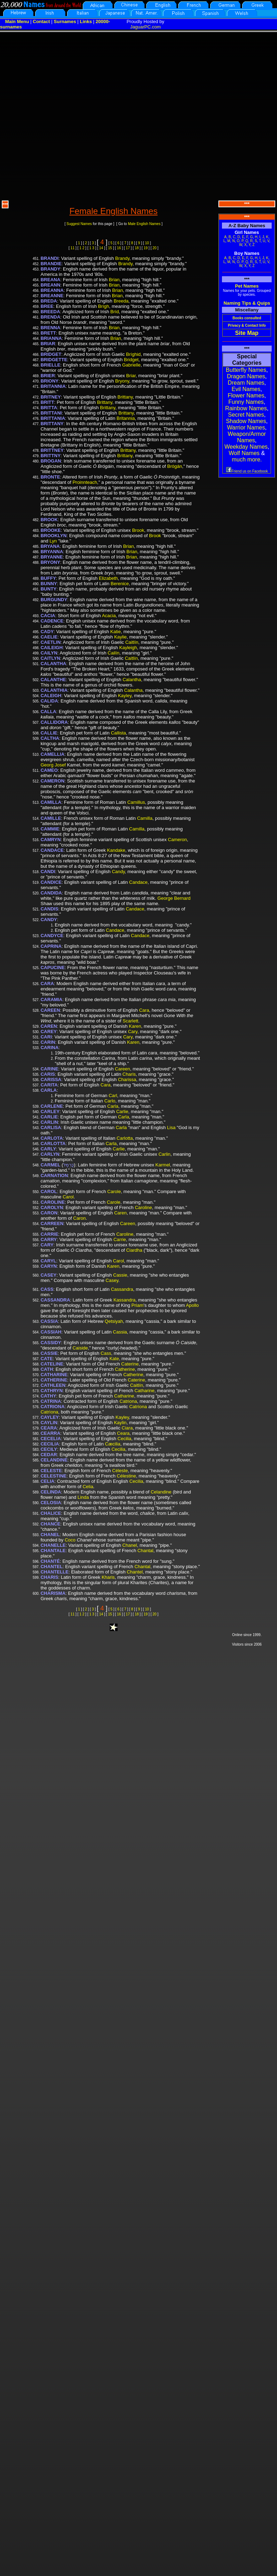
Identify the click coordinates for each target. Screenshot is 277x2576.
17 (128, 248)
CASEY (48, 1275)
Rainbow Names (246, 408)
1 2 (81, 248)
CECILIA (49, 1444)
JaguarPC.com (145, 27)
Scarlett (130, 1021)
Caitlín (131, 642)
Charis (129, 1074)
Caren (120, 1212)
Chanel (129, 1545)
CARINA (49, 1047)
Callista (118, 733)
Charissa (127, 1079)
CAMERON (52, 781)
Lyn (53, 541)
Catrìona (49, 1412)
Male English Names (144, 224)
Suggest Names (79, 224)
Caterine (129, 1364)
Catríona (138, 1406)
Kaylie (120, 637)
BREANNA (52, 290)
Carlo (109, 1100)
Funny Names (246, 402)
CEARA (48, 1428)
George (165, 898)
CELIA (47, 1481)
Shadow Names (246, 421)
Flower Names (246, 395)
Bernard (182, 898)
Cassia (120, 1332)
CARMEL (50, 1164)
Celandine (161, 1492)
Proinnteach (84, 482)
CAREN (48, 1026)
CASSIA (49, 1321)
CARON (49, 1212)
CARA (47, 983)
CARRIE (49, 1234)
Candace (138, 882)
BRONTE (50, 477)
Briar (131, 375)
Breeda (121, 301)
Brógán (174, 466)
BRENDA (50, 317)
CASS (46, 1289)
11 (73, 248)
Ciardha (134, 1250)
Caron (79, 1218)
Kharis (108, 1577)
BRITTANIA (52, 418)
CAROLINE (52, 1202)
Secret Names (246, 415)
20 (155, 248)
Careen (122, 1068)
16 (119, 248)
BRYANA (50, 546)
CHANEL (50, 1534)
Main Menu (17, 21)
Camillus (136, 802)
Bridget (131, 359)
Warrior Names (246, 427)
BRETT (48, 333)
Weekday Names (246, 447)
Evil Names (246, 389)
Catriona (128, 1401)
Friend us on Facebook (247, 471)
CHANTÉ (50, 1561)
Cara (144, 1010)
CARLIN (49, 1122)
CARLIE (49, 1116)
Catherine (125, 1369)
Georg (46, 765)
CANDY (48, 919)
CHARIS (49, 1577)
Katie (115, 631)
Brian (114, 279)
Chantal (145, 1550)
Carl (113, 1095)
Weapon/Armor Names (247, 437)
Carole (114, 1191)
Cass (106, 1353)
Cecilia (124, 1438)
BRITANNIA (53, 386)
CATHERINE (53, 1380)
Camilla (144, 818)
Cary (132, 1031)
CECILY (48, 1449)
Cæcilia (112, 1444)
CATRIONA (52, 1406)
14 (101, 248)
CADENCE (51, 621)
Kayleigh (128, 647)
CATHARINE (53, 1374)
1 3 (91, 248)
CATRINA (50, 1401)
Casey (111, 1280)
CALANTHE (53, 679)
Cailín (113, 653)
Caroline (143, 1207)
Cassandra (122, 1289)
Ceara (123, 1433)
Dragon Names (246, 376)
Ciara (127, 1428)
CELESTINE (53, 1476)
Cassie (120, 1275)
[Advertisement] (79, 115)
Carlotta (124, 1138)
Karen (135, 1026)
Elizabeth (108, 578)
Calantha (132, 679)
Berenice (120, 583)
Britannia (125, 418)
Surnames (65, 21)
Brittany (125, 397)
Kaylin (120, 1422)
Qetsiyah (114, 1321)
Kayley (124, 695)
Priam (137, 1305)
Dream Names (246, 383)
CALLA (48, 711)
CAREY (48, 1031)
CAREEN (50, 1010)
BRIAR (47, 343)
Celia (88, 1486)
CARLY (48, 1148)
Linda (83, 1497)
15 (110, 248)
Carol (68, 1196)
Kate (114, 1358)
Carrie (119, 1239)
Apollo (192, 1305)
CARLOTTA (53, 1143)
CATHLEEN (52, 1385)
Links (86, 21)
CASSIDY (50, 1342)
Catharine (144, 1390)
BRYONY (50, 562)
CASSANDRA (55, 1300)
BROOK (49, 519)
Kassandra (124, 1300)
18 (137, 248)
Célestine (126, 1476)
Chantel (135, 1572)
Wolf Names (244, 453)
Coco (70, 1540)
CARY (46, 1244)
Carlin (164, 1154)
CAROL (48, 1191)
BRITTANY (52, 423)
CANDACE (52, 850)
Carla (112, 1106)
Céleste (120, 1470)
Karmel (163, 1164)
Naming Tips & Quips (246, 303)
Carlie (122, 1111)
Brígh (103, 306)
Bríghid (133, 354)
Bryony (122, 381)
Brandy (122, 258)
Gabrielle (131, 365)
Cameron (177, 839)
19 (146, 248)
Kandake (116, 850)
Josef (60, 765)
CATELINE (51, 1364)
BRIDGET (50, 354)
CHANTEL (51, 1566)
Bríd (114, 311)
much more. (247, 459)
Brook (138, 530)
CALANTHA (53, 663)
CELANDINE (53, 1460)
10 (147, 243)
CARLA (48, 1090)
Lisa (171, 1127)
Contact (41, 21)
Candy (118, 871)
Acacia (109, 615)
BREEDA (50, 311)
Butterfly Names (246, 370)
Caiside (80, 1348)
